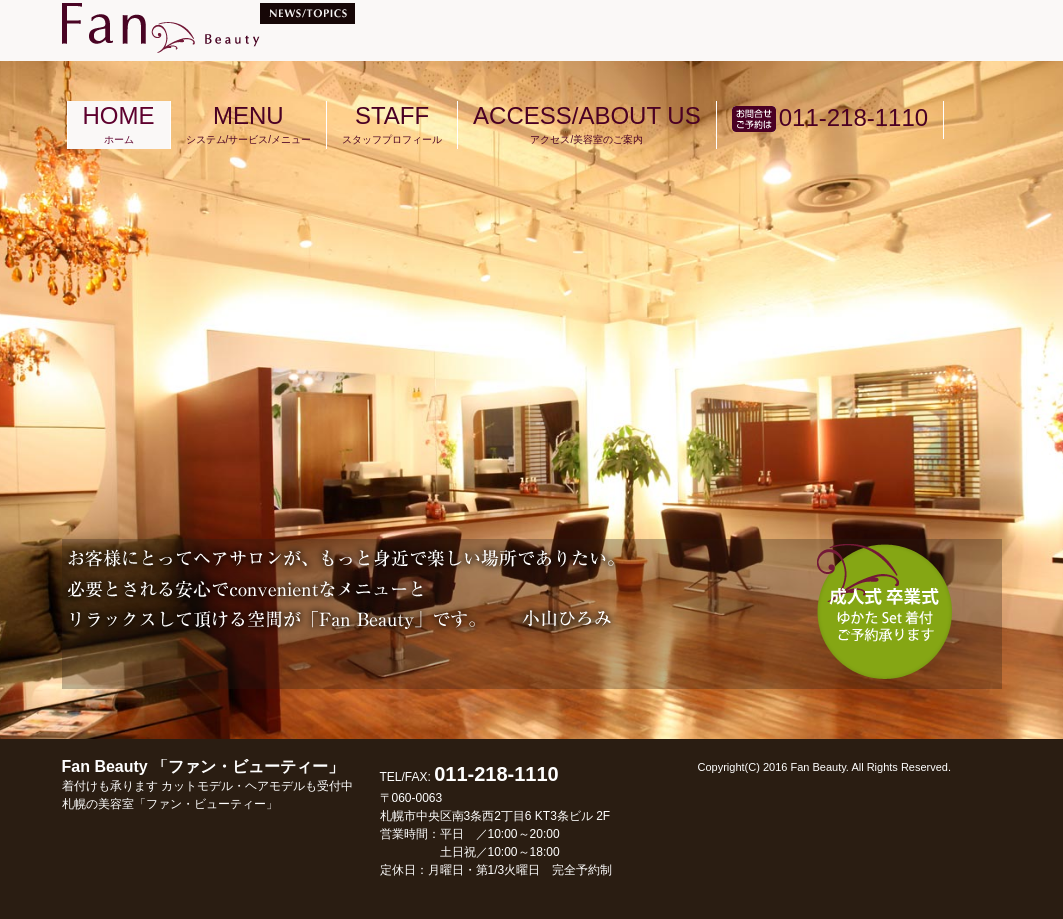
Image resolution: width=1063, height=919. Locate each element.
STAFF (392, 123)
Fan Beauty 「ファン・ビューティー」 (207, 784)
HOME (119, 123)
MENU (249, 123)
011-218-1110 (830, 119)
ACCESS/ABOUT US (587, 123)
